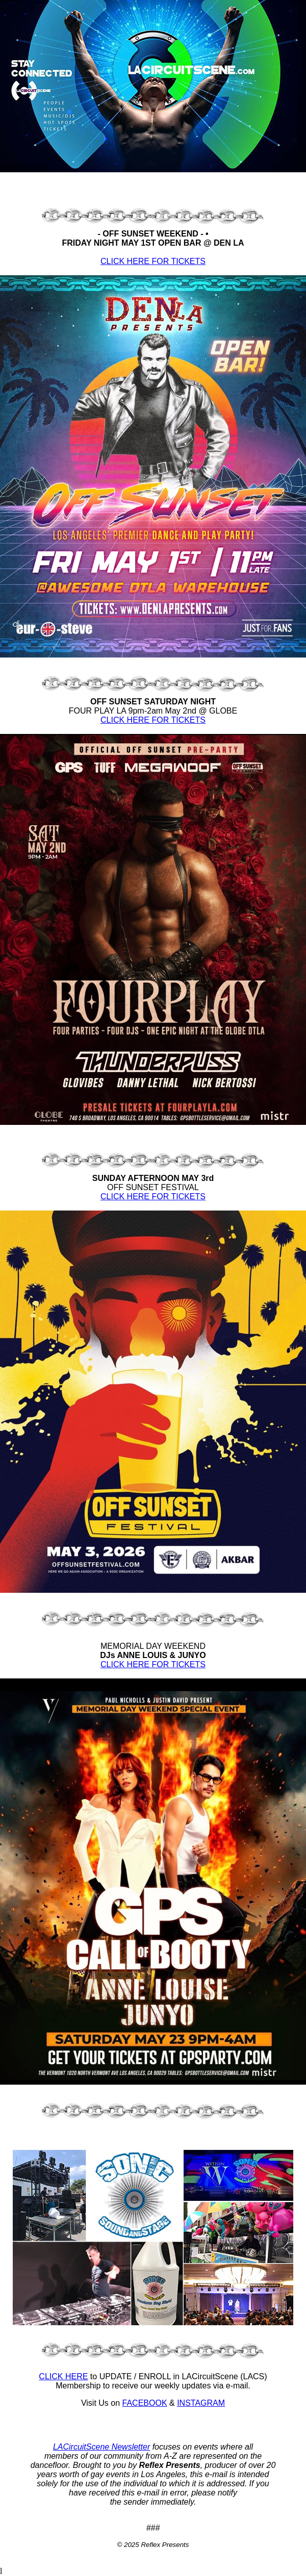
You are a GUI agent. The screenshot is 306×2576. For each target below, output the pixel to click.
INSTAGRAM (201, 2403)
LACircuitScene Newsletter (101, 2446)
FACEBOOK (144, 2403)
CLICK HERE (63, 2376)
